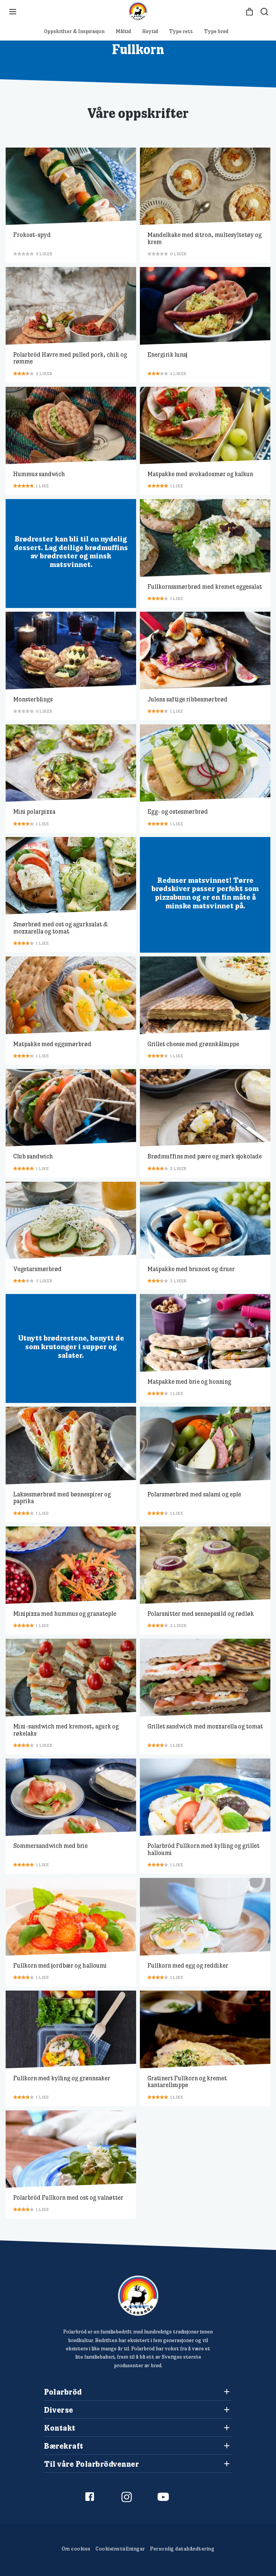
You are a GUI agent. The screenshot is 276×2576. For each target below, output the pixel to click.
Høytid (150, 31)
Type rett (181, 31)
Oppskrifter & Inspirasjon (74, 31)
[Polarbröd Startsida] (138, 2295)
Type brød (216, 31)
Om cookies (76, 2548)
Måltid (123, 31)
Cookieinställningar (120, 2548)
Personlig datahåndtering (182, 2548)
